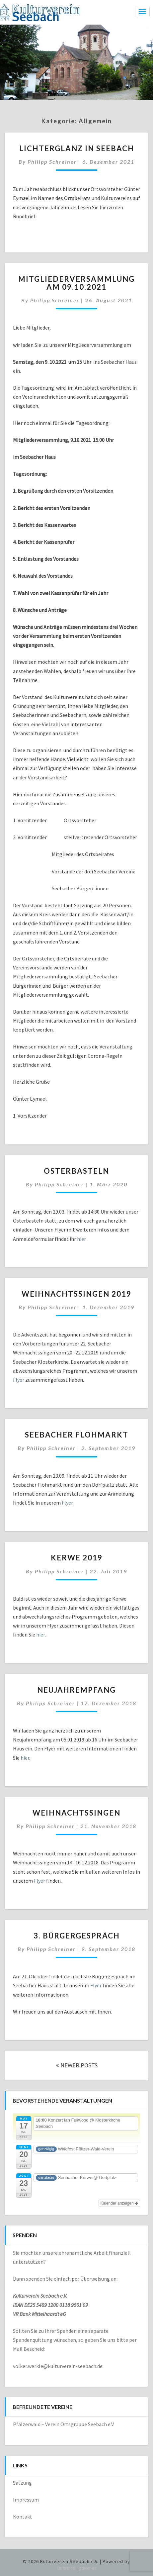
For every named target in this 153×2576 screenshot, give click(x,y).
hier (81, 1239)
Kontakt (22, 2516)
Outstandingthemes (77, 2568)
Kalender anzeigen (119, 2203)
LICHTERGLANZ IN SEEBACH (76, 148)
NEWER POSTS (77, 2065)
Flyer (19, 1379)
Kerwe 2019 (77, 1557)
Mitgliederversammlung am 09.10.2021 (76, 282)
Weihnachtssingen (76, 1812)
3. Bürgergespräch (77, 1935)
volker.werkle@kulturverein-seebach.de (58, 2366)
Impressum (26, 2499)
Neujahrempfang (76, 1689)
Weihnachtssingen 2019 (76, 1293)
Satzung (22, 2482)
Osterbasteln (76, 1170)
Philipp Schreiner (52, 161)
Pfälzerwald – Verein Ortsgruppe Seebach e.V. (64, 2424)
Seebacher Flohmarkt (76, 1434)
